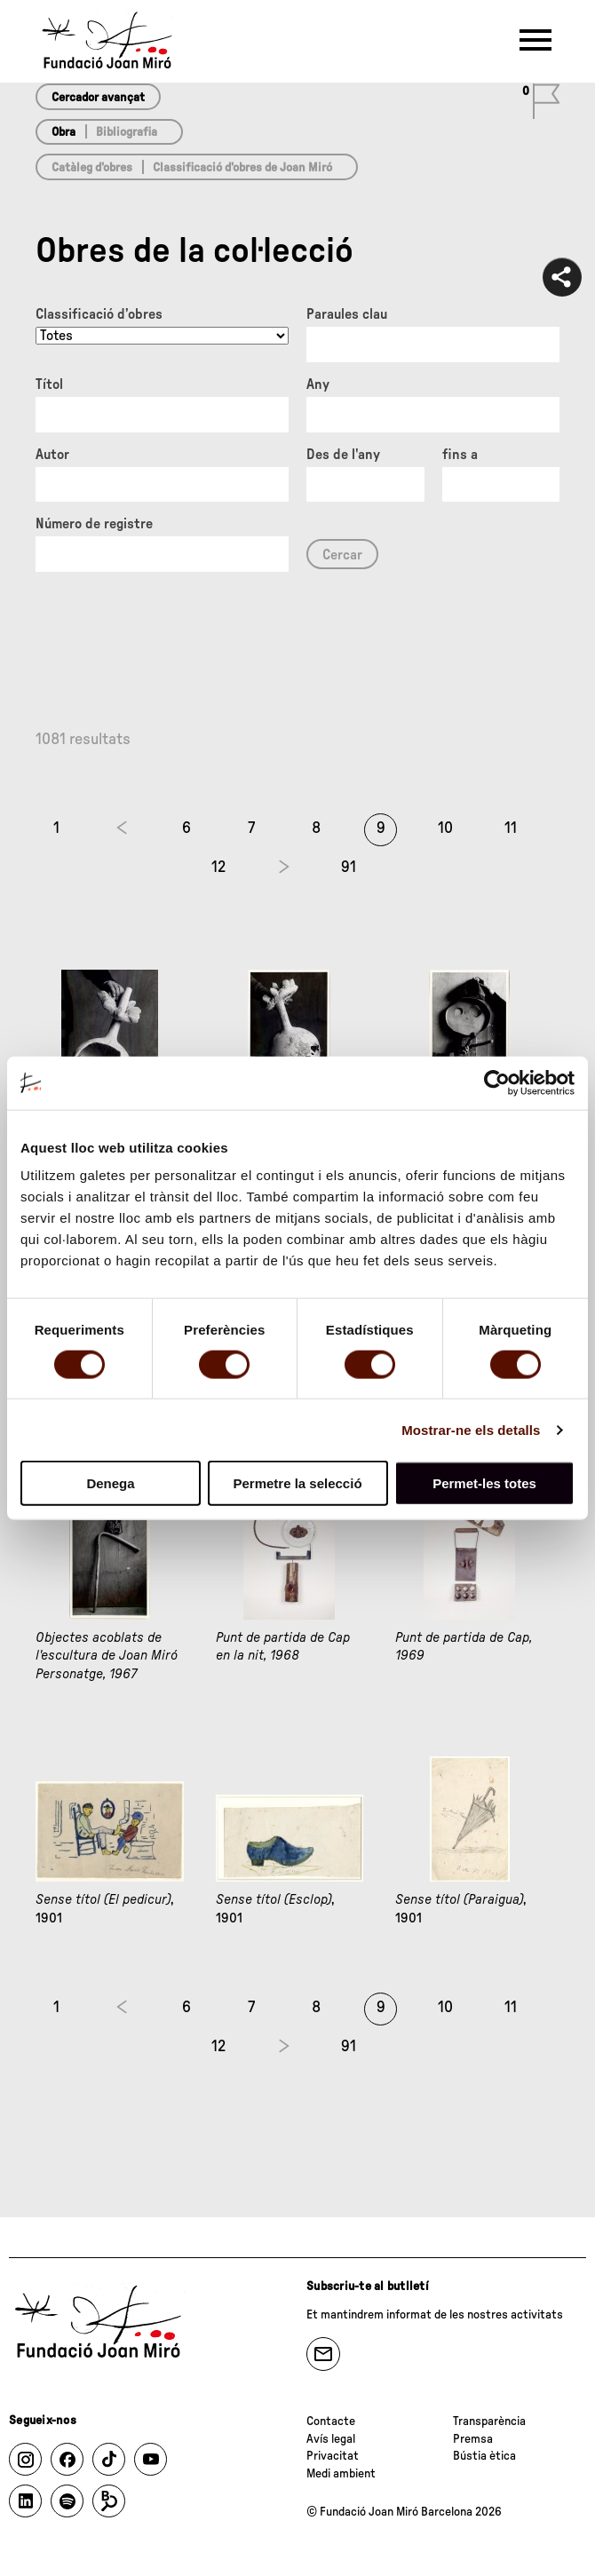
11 (510, 828)
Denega (110, 1483)
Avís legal (330, 2439)
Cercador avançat (98, 97)
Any (317, 384)
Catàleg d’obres (92, 168)
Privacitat (332, 2456)
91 (348, 868)
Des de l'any (343, 455)
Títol (49, 384)
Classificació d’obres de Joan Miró (242, 168)
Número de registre (94, 524)
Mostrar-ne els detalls (470, 1429)
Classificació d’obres (99, 314)
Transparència (489, 2421)
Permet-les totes (484, 1483)
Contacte (330, 2421)
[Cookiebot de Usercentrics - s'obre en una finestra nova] (497, 1082)
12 (218, 868)
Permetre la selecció (297, 1483)
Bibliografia (126, 132)
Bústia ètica (484, 2456)
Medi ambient (341, 2474)
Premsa (473, 2439)
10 (445, 828)
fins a (460, 455)
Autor (52, 455)
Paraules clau (346, 314)
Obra (63, 132)
